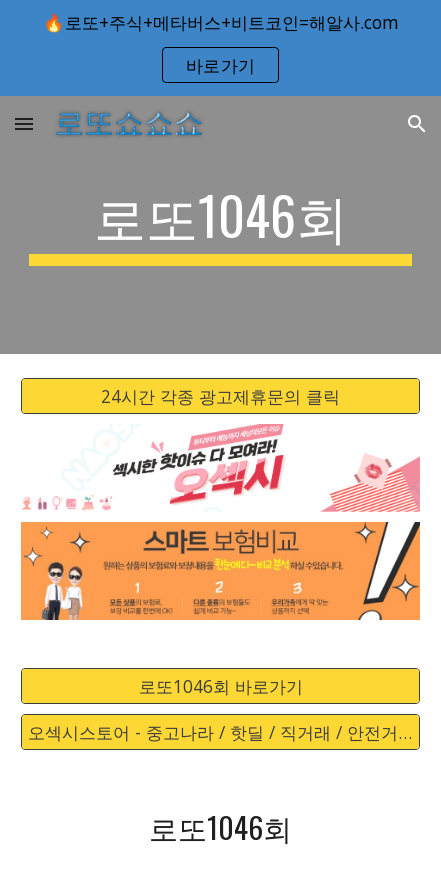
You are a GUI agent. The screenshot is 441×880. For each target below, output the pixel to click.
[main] (220, 225)
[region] (220, 48)
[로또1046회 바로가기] (220, 686)
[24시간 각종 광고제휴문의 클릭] (220, 396)
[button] (24, 123)
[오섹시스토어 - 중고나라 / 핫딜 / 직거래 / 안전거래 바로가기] (220, 732)
